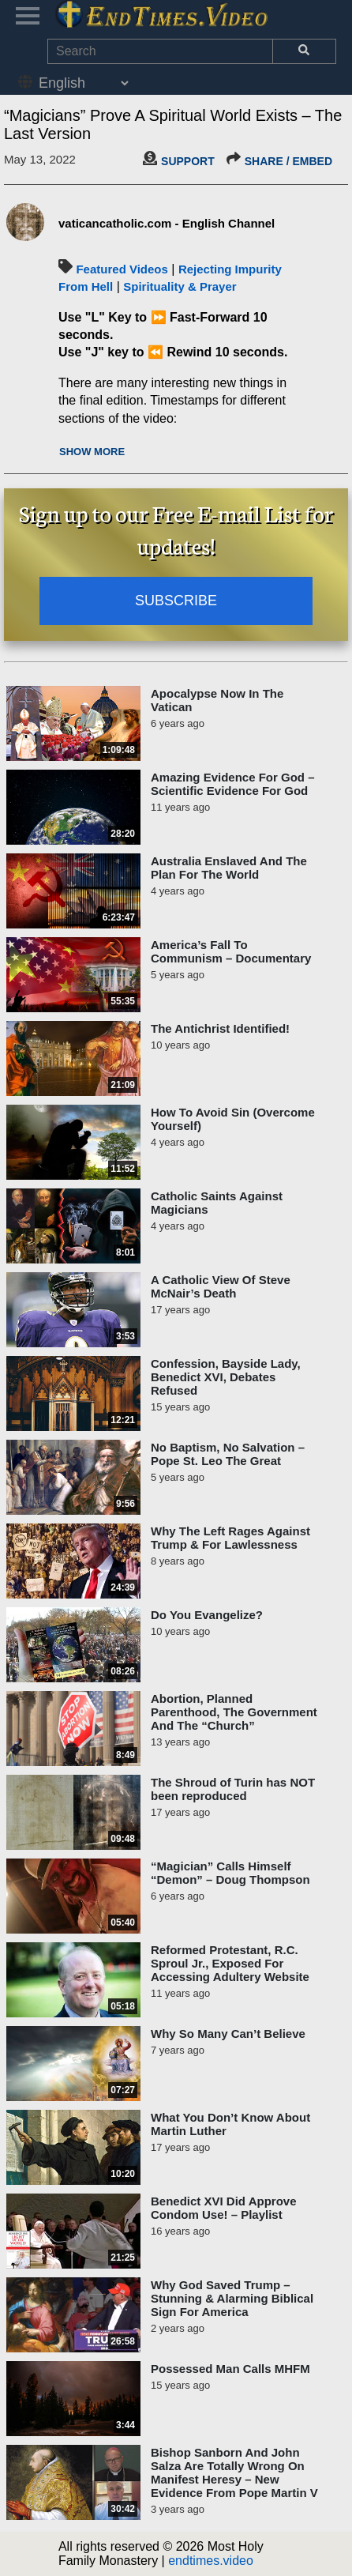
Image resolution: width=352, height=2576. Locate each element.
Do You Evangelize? (207, 1614)
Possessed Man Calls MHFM (230, 2368)
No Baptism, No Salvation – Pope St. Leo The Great (228, 1454)
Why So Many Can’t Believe (228, 2033)
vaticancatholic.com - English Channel (166, 223)
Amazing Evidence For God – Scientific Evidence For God (233, 783)
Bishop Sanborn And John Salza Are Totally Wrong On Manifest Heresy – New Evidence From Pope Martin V (234, 2472)
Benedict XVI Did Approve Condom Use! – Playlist (223, 2207)
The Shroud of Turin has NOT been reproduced (233, 1789)
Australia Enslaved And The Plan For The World (229, 867)
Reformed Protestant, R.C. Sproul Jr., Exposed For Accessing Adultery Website (230, 1963)
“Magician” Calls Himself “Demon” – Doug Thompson (230, 1872)
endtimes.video (210, 2560)
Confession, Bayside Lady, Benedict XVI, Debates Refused (226, 1377)
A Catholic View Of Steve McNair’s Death (220, 1286)
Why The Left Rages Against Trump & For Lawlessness (230, 1537)
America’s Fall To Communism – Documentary (231, 951)
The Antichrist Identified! (220, 1028)
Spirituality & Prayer (179, 286)
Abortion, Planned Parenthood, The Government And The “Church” (234, 1712)
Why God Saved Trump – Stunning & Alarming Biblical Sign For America (232, 2298)
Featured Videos (121, 269)
